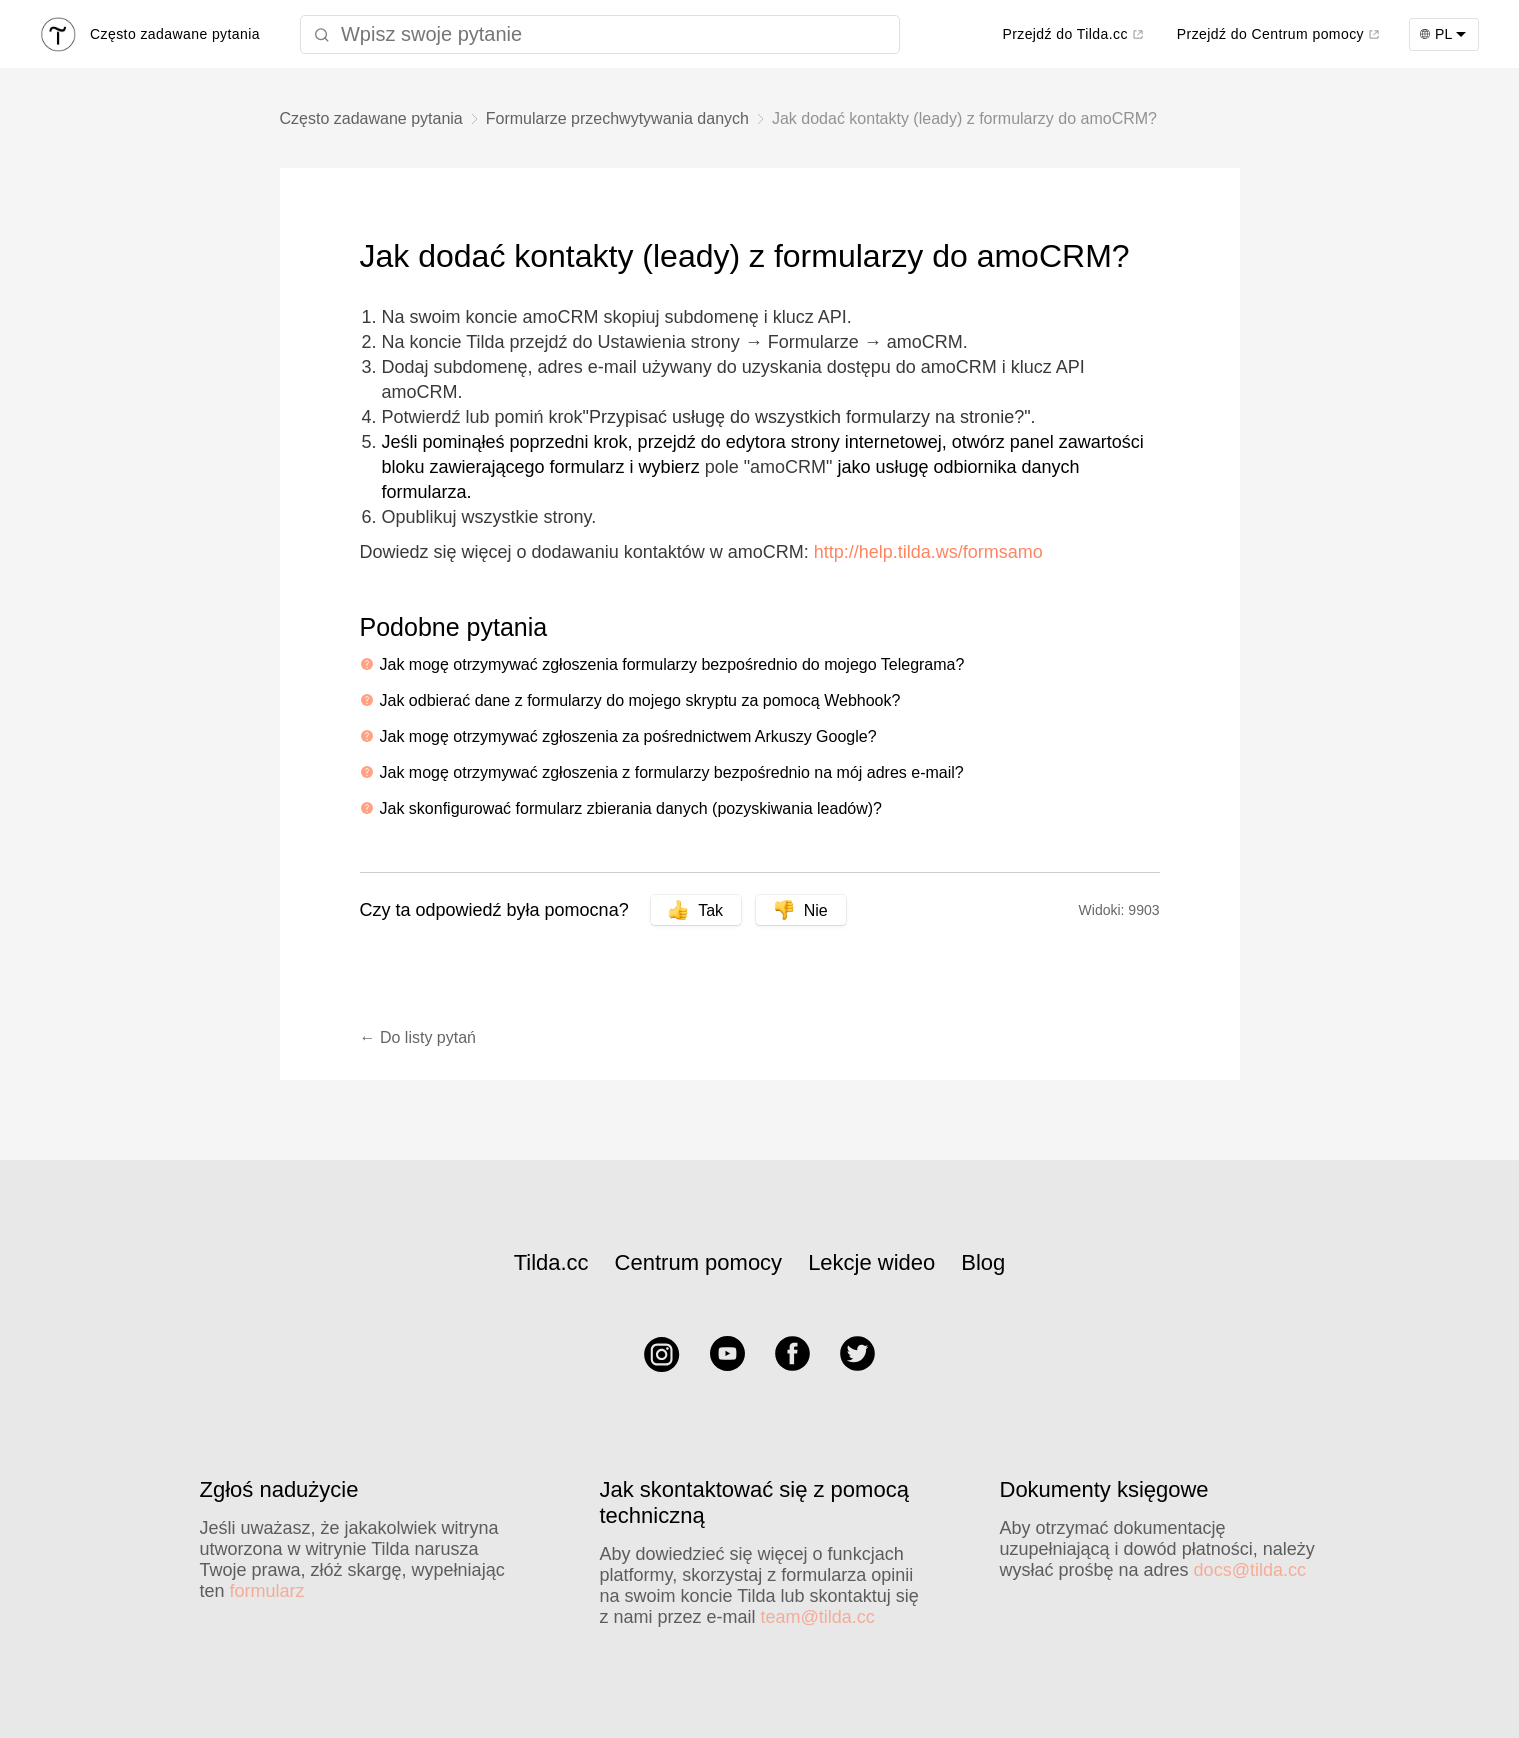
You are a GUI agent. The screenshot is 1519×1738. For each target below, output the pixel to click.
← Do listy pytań (418, 1037)
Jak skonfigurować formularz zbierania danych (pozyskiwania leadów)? (631, 808)
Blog (983, 1262)
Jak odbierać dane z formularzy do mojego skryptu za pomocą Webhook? (640, 700)
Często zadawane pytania (371, 118)
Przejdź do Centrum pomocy (1270, 34)
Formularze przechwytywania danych (617, 118)
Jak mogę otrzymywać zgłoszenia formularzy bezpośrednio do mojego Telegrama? (672, 664)
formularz (267, 1591)
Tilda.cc (551, 1262)
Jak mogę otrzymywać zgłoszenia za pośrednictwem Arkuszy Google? (628, 736)
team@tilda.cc (818, 1617)
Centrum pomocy (699, 1262)
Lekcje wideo (871, 1262)
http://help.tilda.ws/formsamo (928, 552)
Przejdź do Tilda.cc (1064, 34)
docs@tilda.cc (1250, 1570)
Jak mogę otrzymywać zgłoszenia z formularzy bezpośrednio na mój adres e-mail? (672, 772)
